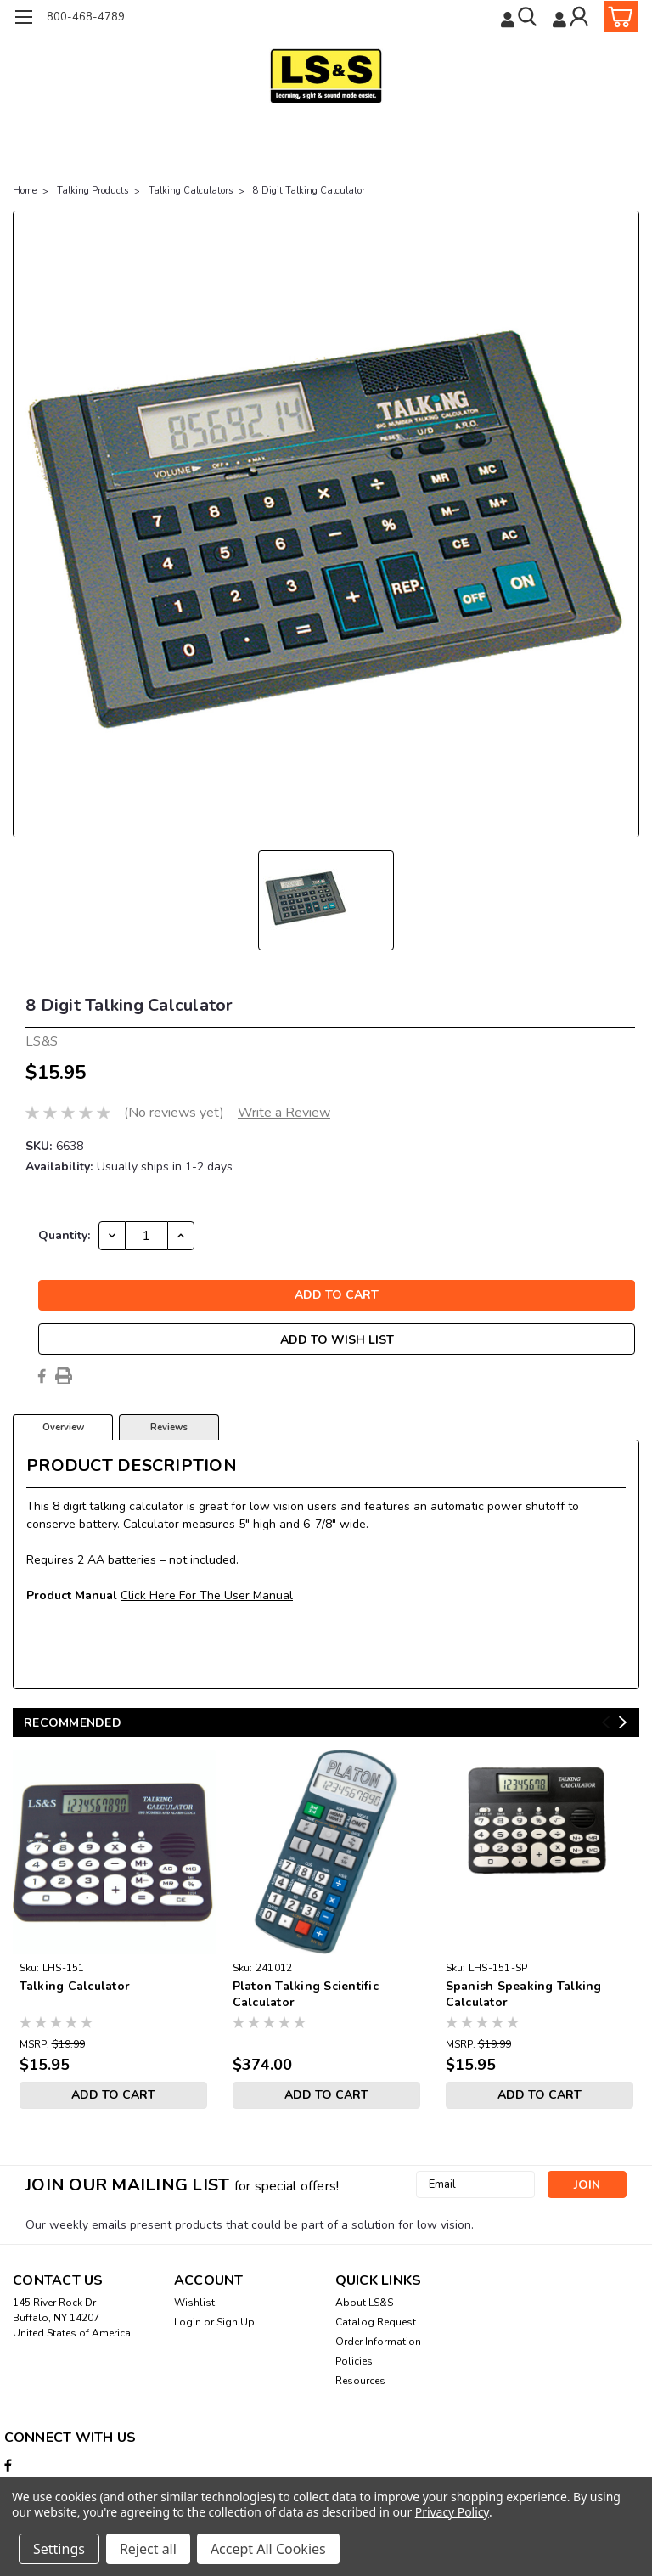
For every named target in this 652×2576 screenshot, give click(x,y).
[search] (520, 16)
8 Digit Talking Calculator (309, 190)
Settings (59, 2548)
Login (187, 2322)
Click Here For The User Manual (207, 1595)
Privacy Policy (452, 2512)
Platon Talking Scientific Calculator (306, 1994)
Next (622, 1722)
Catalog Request (375, 2322)
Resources (360, 2380)
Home (25, 190)
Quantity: (64, 1235)
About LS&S (364, 2302)
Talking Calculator (75, 1986)
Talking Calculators (191, 190)
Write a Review (284, 1112)
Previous (605, 1722)
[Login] (572, 16)
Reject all (148, 2548)
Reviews (169, 1427)
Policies (354, 2361)
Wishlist (194, 2302)
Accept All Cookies (268, 2548)
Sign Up (235, 2322)
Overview (63, 1427)
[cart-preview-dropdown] (617, 16)
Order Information (378, 2341)
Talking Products (92, 190)
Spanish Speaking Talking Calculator (524, 1994)
